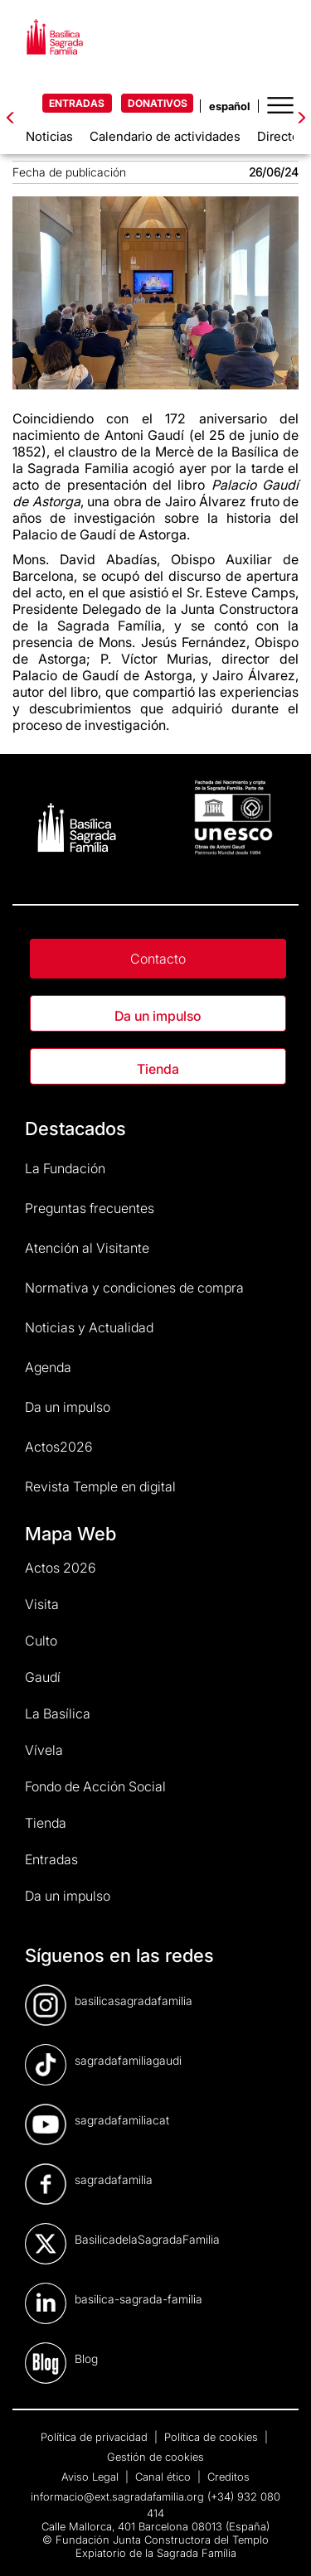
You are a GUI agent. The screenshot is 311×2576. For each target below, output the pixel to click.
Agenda (48, 1367)
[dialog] (280, 2543)
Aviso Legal (91, 2476)
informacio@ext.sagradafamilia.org (117, 2496)
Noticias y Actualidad (89, 1327)
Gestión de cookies (155, 2456)
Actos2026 (59, 1446)
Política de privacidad (96, 2436)
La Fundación (65, 1168)
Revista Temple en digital (100, 1486)
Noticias (49, 136)
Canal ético (164, 2476)
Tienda (158, 1069)
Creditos (228, 2476)
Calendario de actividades (165, 136)
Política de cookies (212, 2436)
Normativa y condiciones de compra (134, 1287)
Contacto (158, 958)
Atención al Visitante (87, 1248)
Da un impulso (158, 1016)
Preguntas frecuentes (89, 1208)
